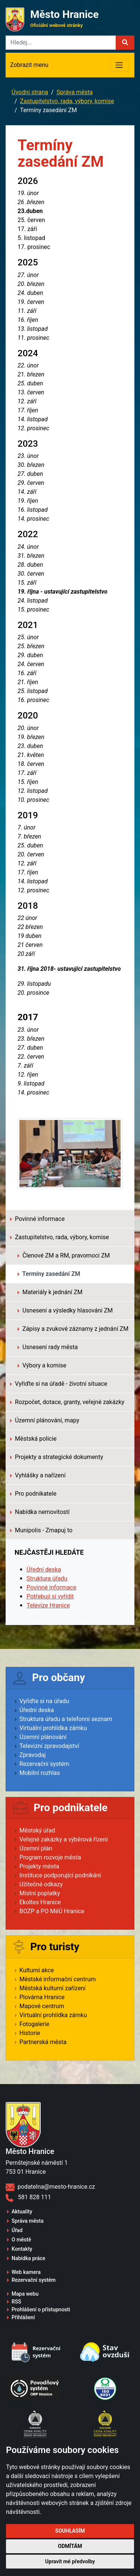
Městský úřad (37, 1830)
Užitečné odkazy (41, 1884)
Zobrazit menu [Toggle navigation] (29, 64)
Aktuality (22, 2212)
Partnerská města (42, 2042)
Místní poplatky (39, 1893)
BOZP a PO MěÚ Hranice (51, 1911)
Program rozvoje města (50, 1857)
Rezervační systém (44, 1763)
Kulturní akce (36, 1970)
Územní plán (35, 1848)
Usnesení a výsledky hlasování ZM (65, 1310)
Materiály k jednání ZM (50, 1292)
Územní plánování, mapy (44, 1420)
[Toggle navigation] (119, 65)
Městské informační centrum (57, 1979)
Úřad (17, 2230)
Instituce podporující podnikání (60, 1875)
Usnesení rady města (48, 1347)
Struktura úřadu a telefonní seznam (65, 1719)
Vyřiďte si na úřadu (44, 1701)
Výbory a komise (42, 1365)
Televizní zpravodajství (49, 1745)
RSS (16, 2302)
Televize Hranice (48, 1605)
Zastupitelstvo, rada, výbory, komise (67, 101)
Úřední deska (44, 1569)
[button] (125, 43)
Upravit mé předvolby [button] (70, 2561)
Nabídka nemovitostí (40, 1511)
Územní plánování (42, 1737)
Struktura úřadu (47, 1578)
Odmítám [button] (70, 2546)
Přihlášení (23, 2317)
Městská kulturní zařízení (52, 1988)
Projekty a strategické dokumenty (56, 1457)
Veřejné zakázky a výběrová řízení (63, 1839)
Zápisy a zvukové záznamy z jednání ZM (73, 1328)
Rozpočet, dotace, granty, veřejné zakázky (67, 1402)
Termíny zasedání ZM (49, 1273)
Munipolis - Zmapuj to (41, 1530)
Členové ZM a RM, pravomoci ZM (64, 1255)
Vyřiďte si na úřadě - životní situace (58, 1383)
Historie (29, 2033)
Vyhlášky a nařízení (38, 1475)
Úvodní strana (30, 92)
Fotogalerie (34, 2024)
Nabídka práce (28, 2258)
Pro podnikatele (33, 1493)
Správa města (74, 92)
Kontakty (22, 2249)
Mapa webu (25, 2294)
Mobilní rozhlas (39, 1772)
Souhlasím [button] (70, 2531)
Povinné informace (37, 1218)
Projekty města (39, 1866)
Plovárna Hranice (42, 1997)
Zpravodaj (32, 1754)
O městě (21, 2240)
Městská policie (33, 1438)
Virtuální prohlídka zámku (53, 1728)
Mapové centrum (41, 2006)
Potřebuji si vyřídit (50, 1596)
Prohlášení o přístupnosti (41, 2309)
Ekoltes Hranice (40, 1902)
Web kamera (26, 2272)
